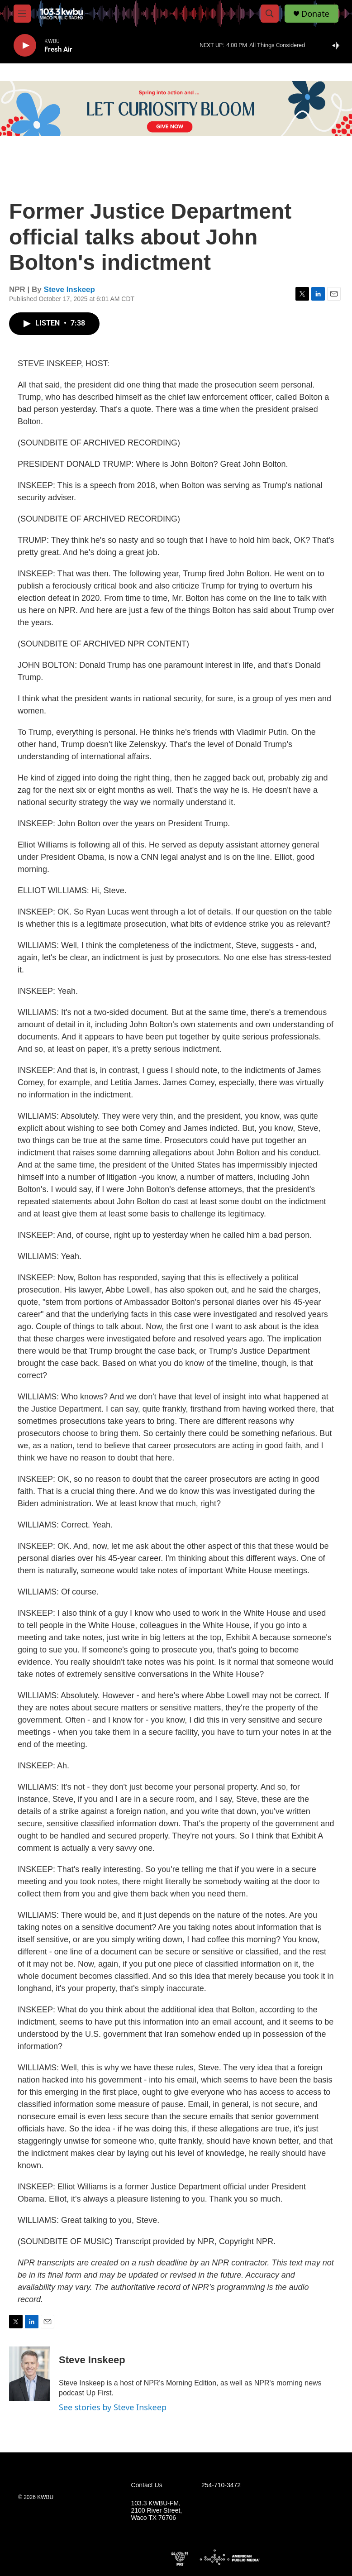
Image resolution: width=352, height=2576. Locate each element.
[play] (25, 45)
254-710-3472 (221, 2485)
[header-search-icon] (270, 14)
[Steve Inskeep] (29, 2373)
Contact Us (146, 2485)
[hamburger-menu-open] (22, 14)
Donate (315, 14)
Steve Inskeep (69, 289)
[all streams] (338, 45)
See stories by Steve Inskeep (112, 2407)
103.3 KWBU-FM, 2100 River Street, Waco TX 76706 (156, 2510)
